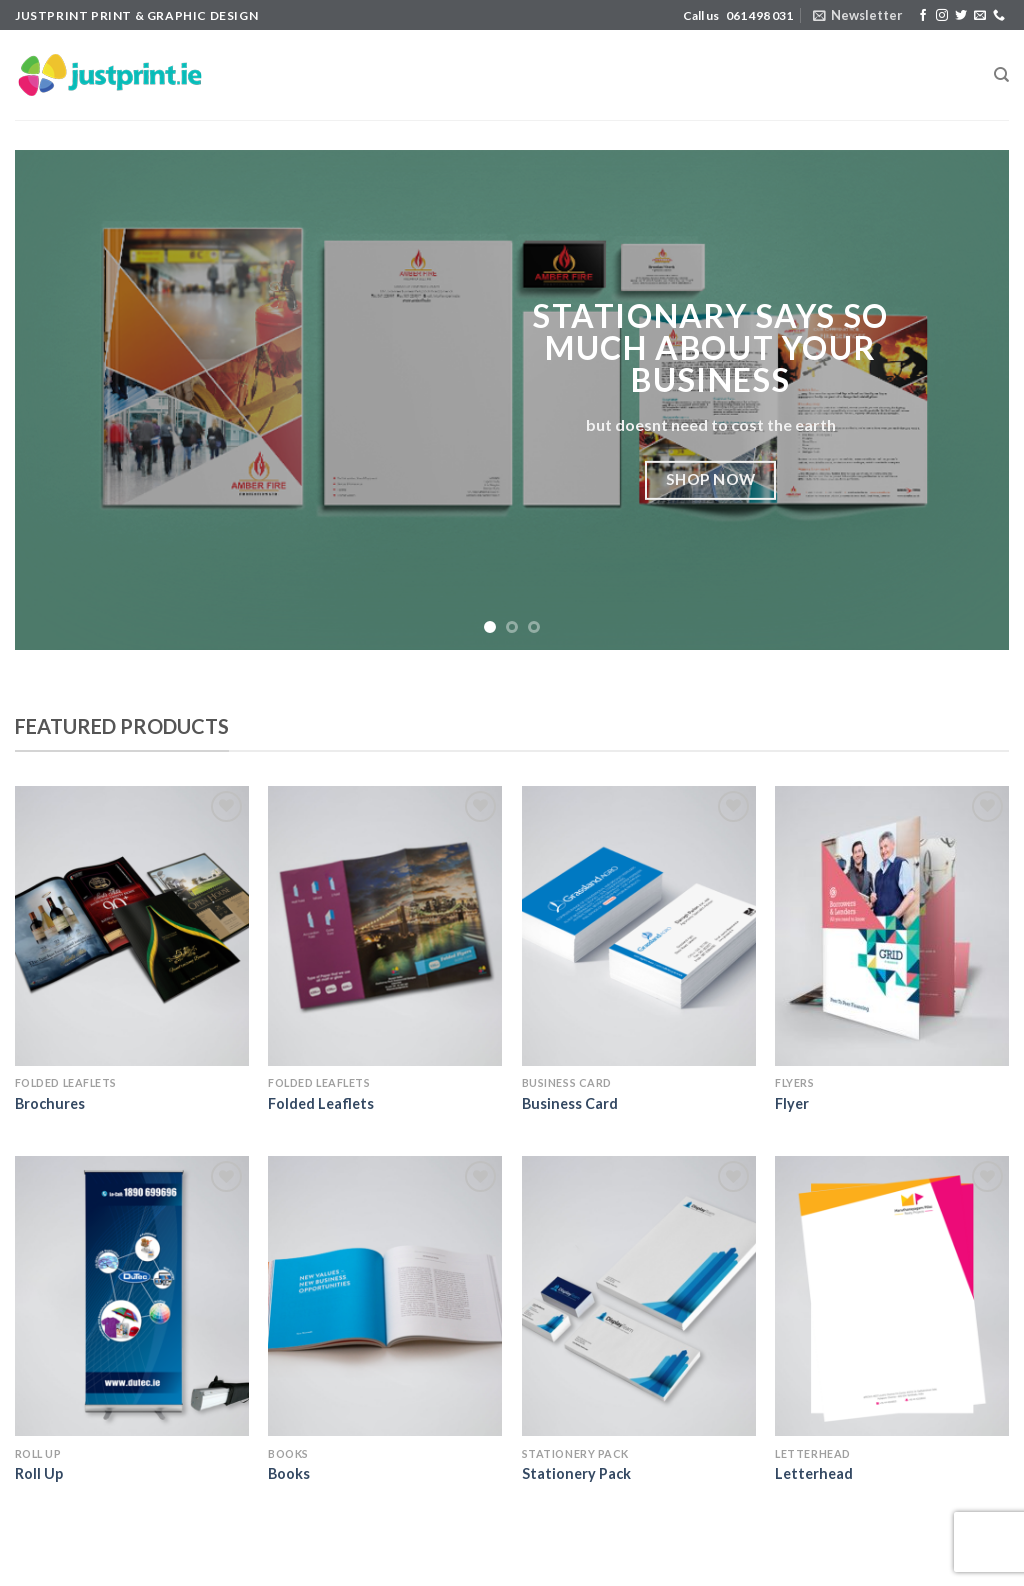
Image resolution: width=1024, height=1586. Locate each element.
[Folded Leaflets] (385, 926)
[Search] (1001, 75)
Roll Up (39, 1473)
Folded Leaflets (321, 1103)
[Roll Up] (132, 1296)
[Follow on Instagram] (942, 16)
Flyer (792, 1103)
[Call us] (999, 16)
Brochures (50, 1103)
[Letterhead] (892, 1296)
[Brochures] (132, 926)
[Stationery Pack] (639, 1296)
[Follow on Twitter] (961, 16)
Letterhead (814, 1473)
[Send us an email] (980, 16)
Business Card (570, 1103)
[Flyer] (892, 926)
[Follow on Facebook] (923, 16)
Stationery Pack (576, 1473)
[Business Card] (639, 926)
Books (289, 1473)
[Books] (385, 1296)
